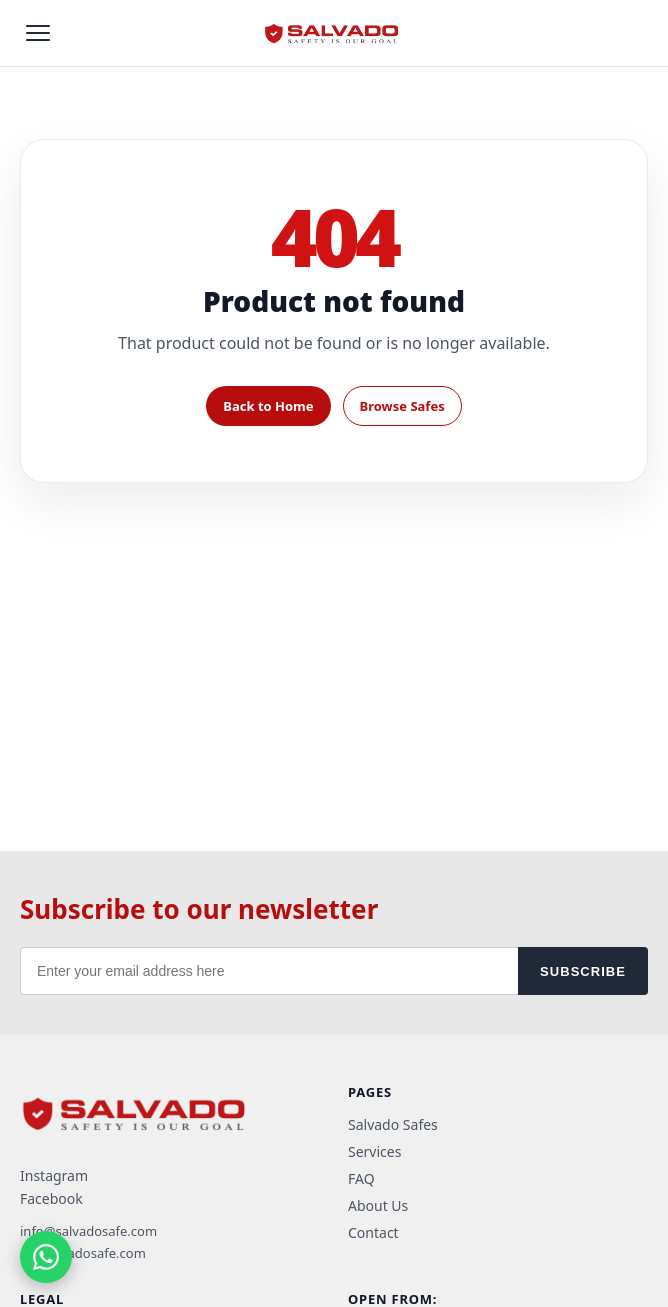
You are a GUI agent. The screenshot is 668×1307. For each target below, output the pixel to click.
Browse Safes (402, 406)
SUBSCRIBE (583, 971)
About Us (378, 1205)
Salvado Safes (393, 1124)
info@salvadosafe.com (88, 1231)
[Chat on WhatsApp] (46, 1257)
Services (374, 1151)
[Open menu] (38, 33)
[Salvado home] (334, 33)
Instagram (54, 1175)
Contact (373, 1232)
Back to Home (268, 406)
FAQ (361, 1178)
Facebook (51, 1198)
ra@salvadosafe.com (83, 1253)
